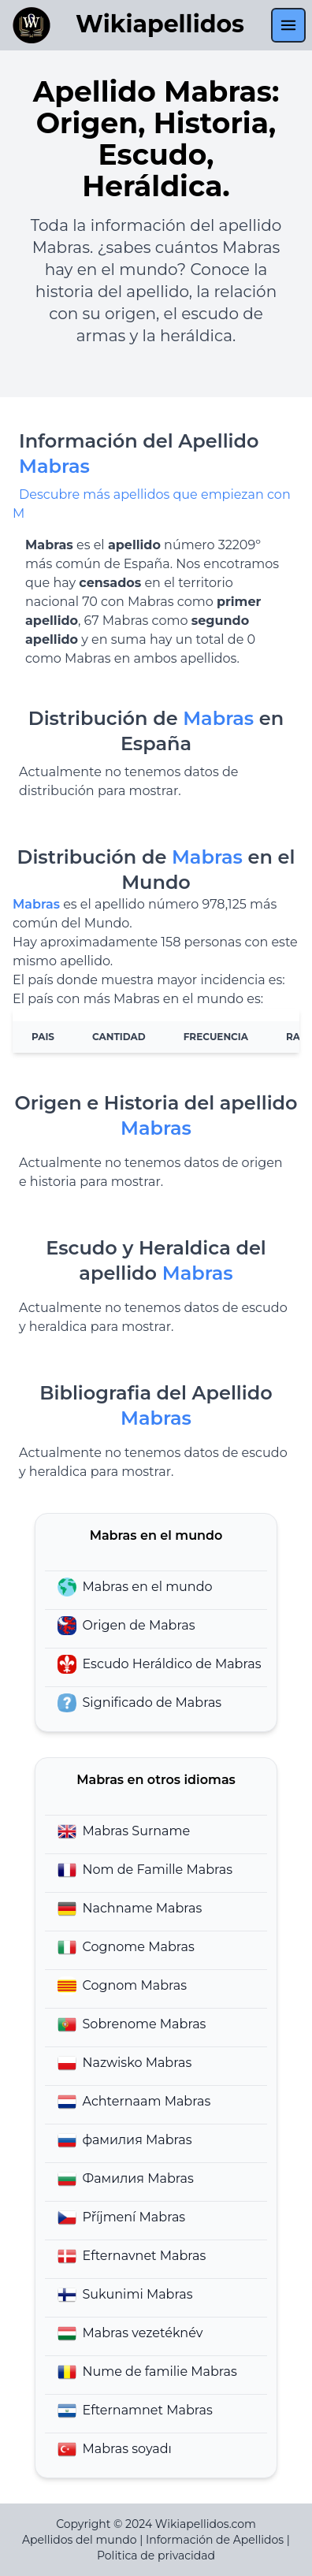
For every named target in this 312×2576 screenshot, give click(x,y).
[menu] (288, 25)
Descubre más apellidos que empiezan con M (152, 504)
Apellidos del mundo (79, 2540)
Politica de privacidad (156, 2555)
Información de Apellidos (215, 2540)
